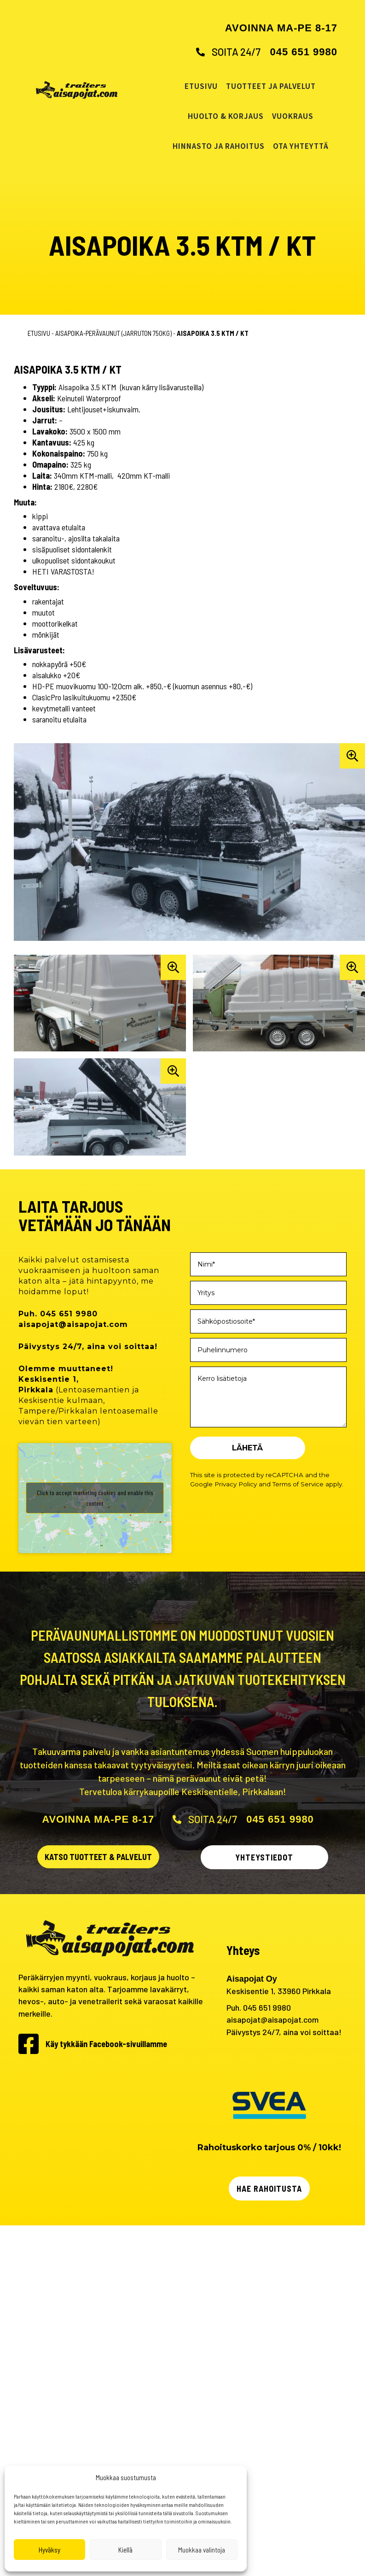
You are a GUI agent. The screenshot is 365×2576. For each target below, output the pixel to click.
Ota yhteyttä (301, 146)
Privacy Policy (235, 1484)
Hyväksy (49, 2550)
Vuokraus (292, 116)
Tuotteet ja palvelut (271, 86)
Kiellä (125, 2550)
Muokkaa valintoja (201, 2550)
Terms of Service (298, 1484)
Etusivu (201, 86)
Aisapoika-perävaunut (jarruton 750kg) (113, 333)
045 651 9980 (303, 52)
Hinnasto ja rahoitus (219, 146)
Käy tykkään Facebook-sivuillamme (106, 2044)
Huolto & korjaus (226, 116)
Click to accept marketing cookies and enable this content (95, 1498)
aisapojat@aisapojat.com (272, 2019)
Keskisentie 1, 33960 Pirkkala (278, 1991)
